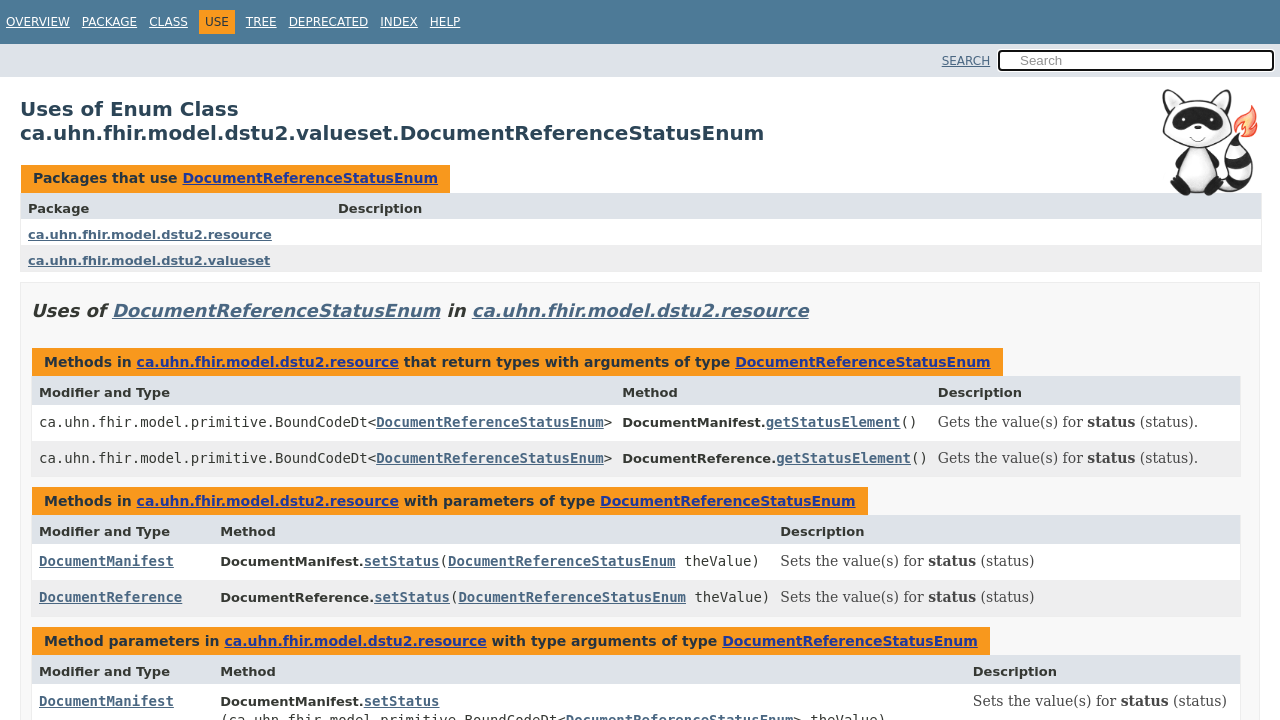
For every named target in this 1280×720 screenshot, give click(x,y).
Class (168, 22)
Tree (261, 22)
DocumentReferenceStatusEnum (310, 178)
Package (109, 22)
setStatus (402, 561)
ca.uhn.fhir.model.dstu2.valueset (149, 260)
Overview (38, 22)
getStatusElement (833, 422)
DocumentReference (110, 597)
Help (445, 22)
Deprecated (329, 22)
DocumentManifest (106, 561)
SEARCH (966, 61)
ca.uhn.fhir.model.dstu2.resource (150, 234)
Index (399, 22)
